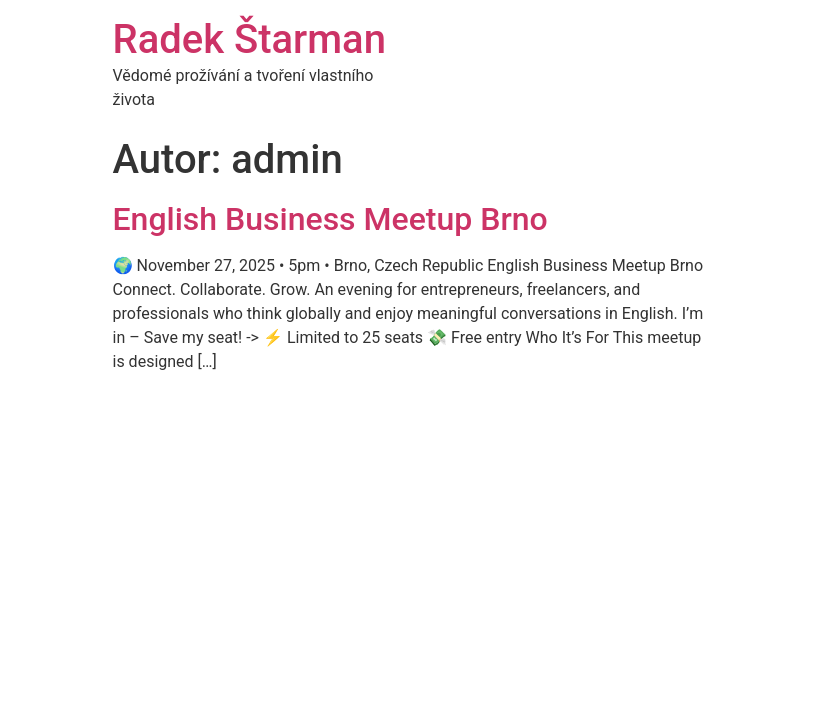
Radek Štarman (249, 39)
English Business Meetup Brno (330, 219)
